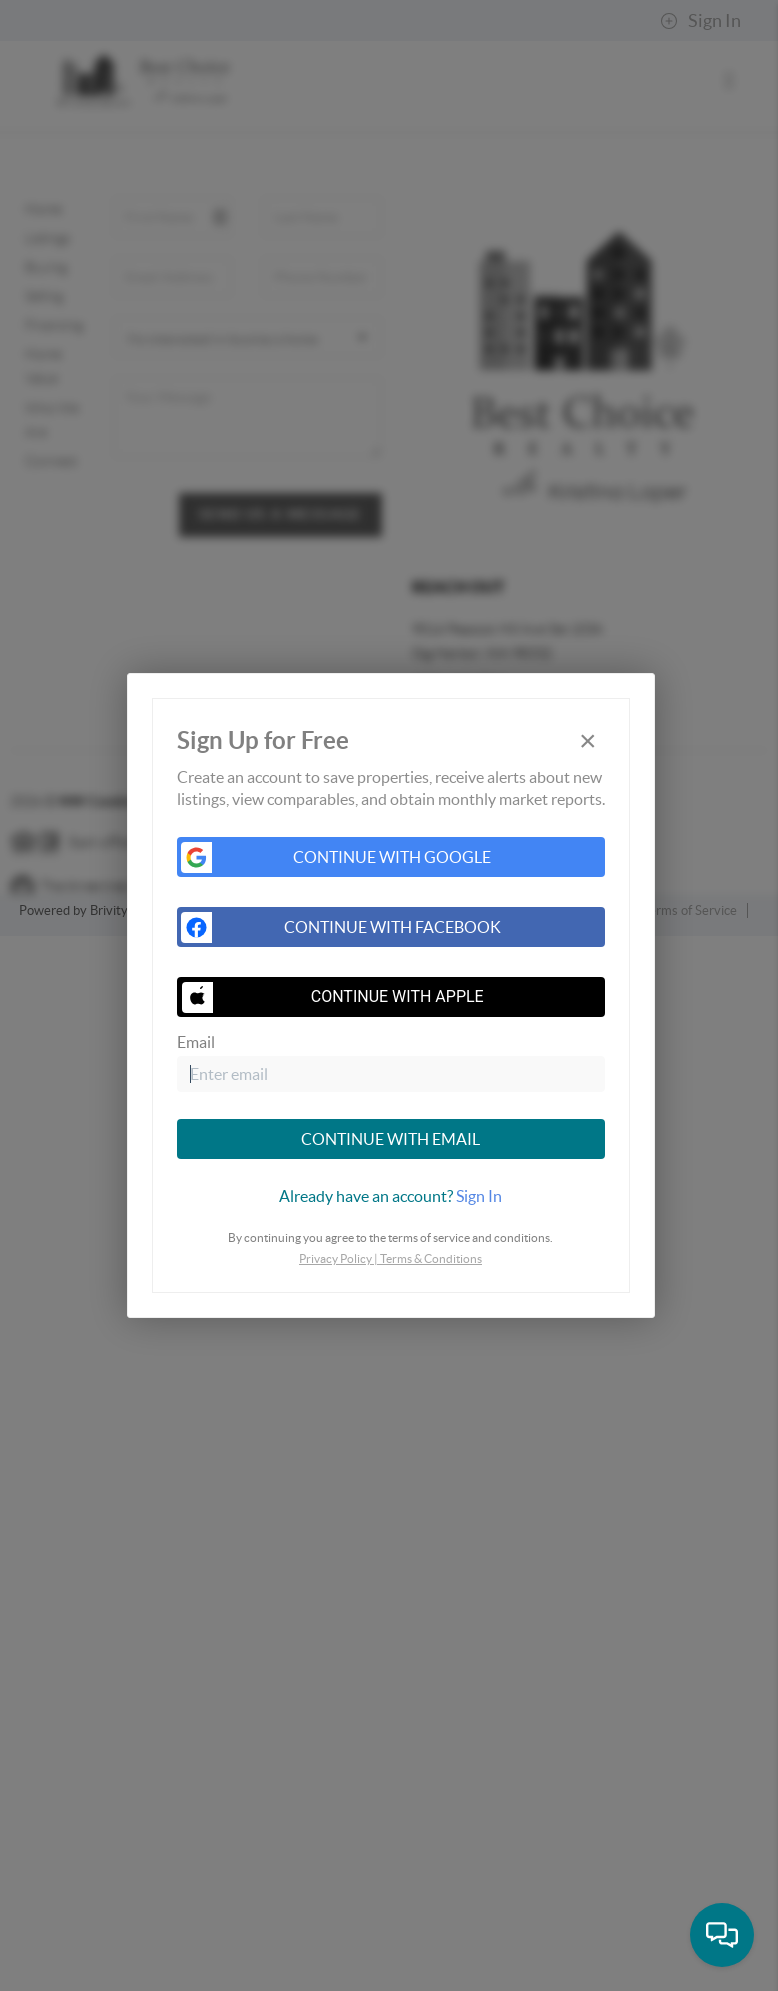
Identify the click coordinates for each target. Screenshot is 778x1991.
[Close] (588, 741)
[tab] (391, 1196)
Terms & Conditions (431, 1258)
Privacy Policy (335, 1258)
